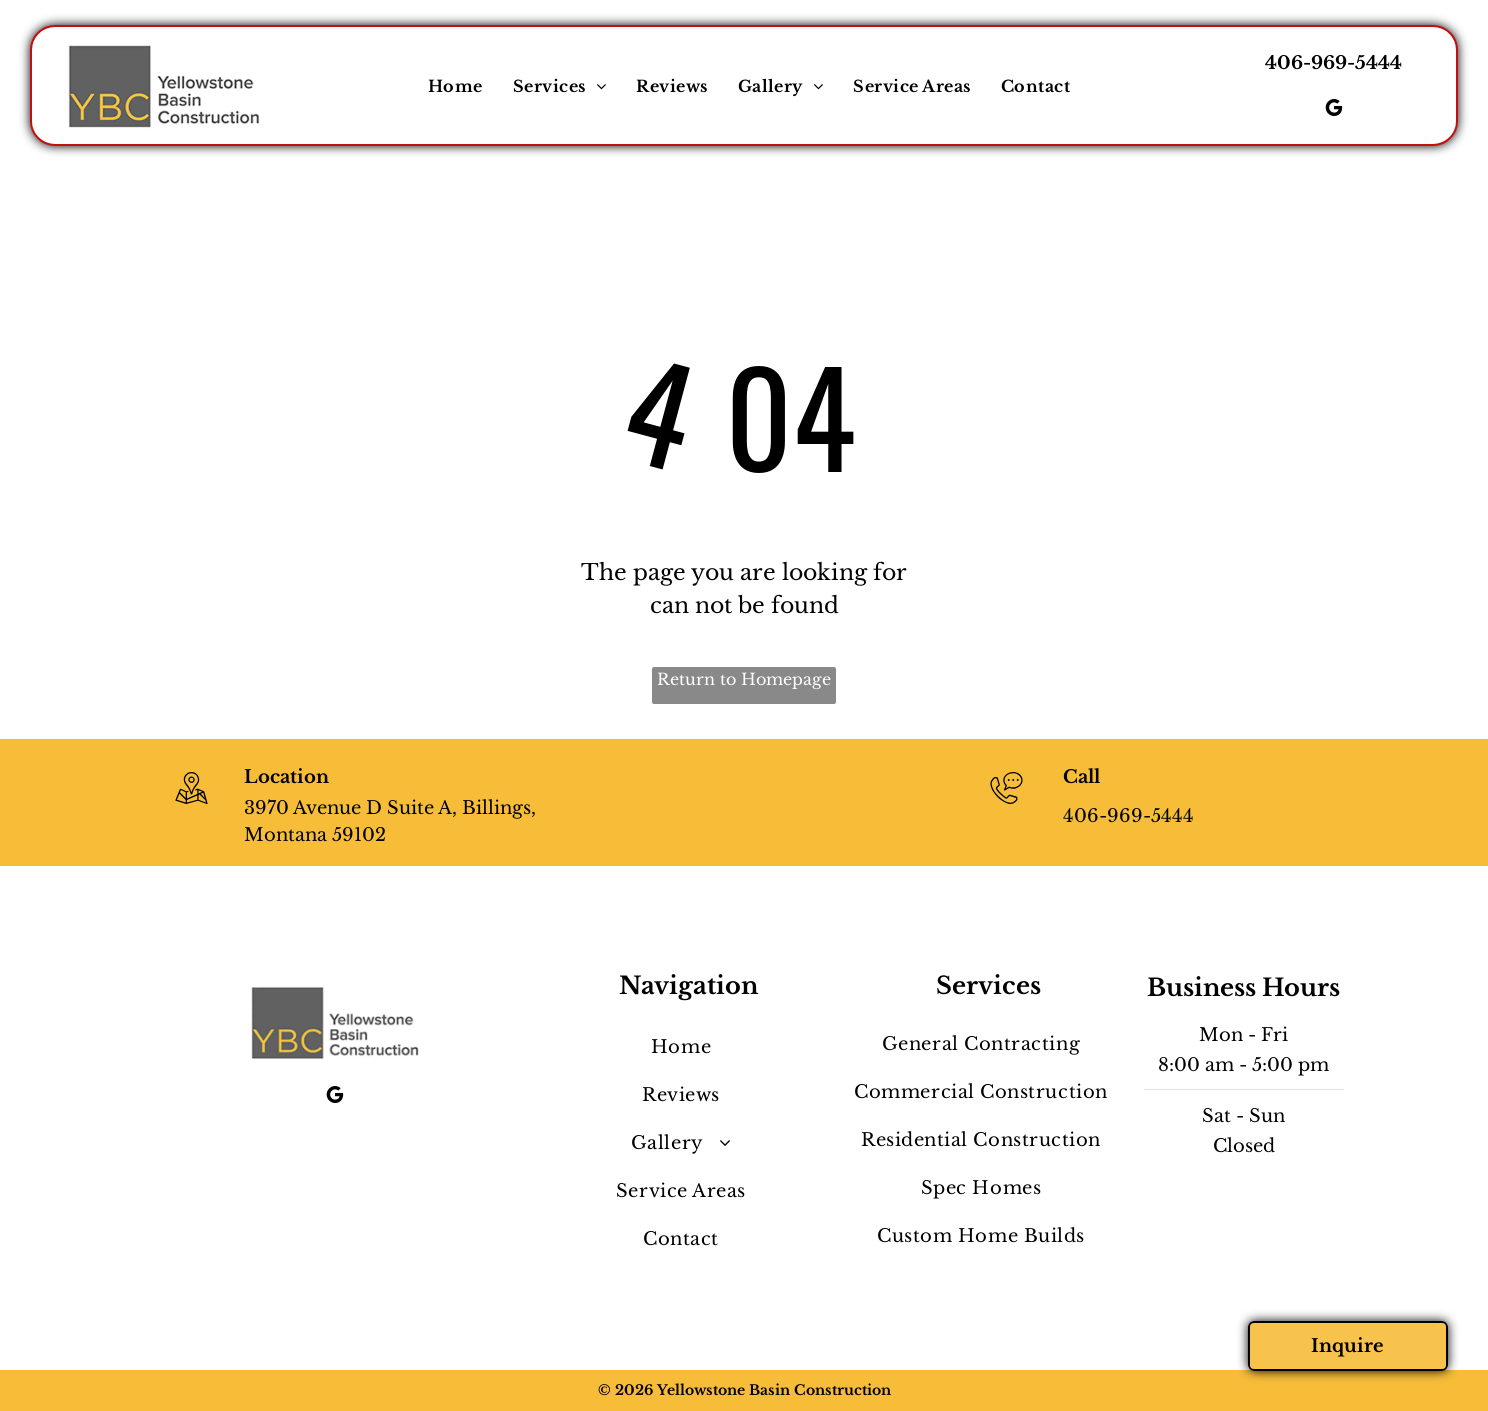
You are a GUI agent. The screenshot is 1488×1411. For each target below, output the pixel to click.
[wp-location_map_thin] (191, 806)
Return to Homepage (744, 679)
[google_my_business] (1334, 110)
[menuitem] (455, 86)
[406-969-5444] (1006, 806)
